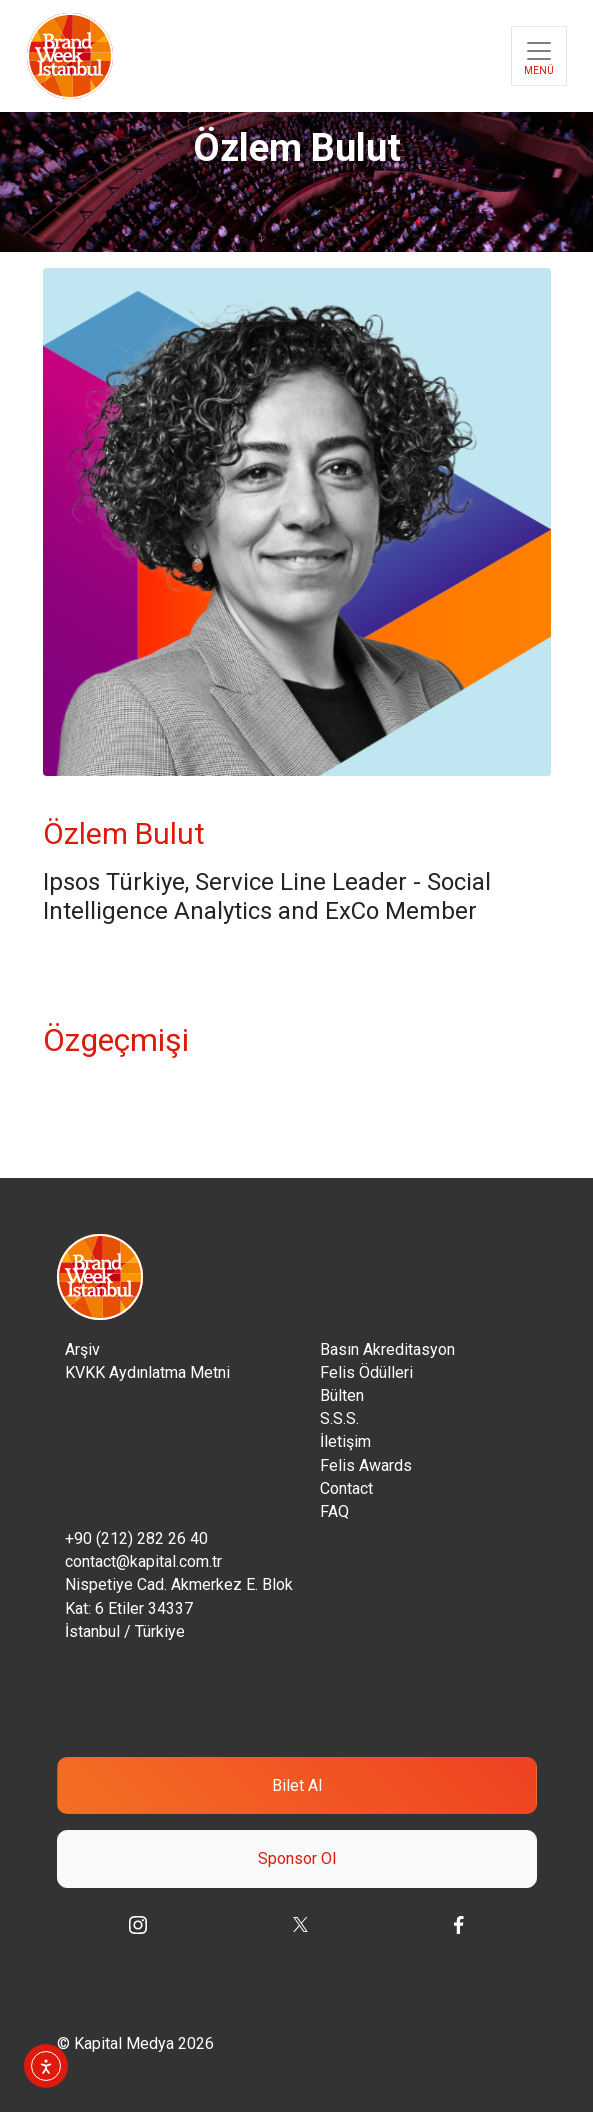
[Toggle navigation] (539, 56)
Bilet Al (297, 1785)
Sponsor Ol (297, 1858)
